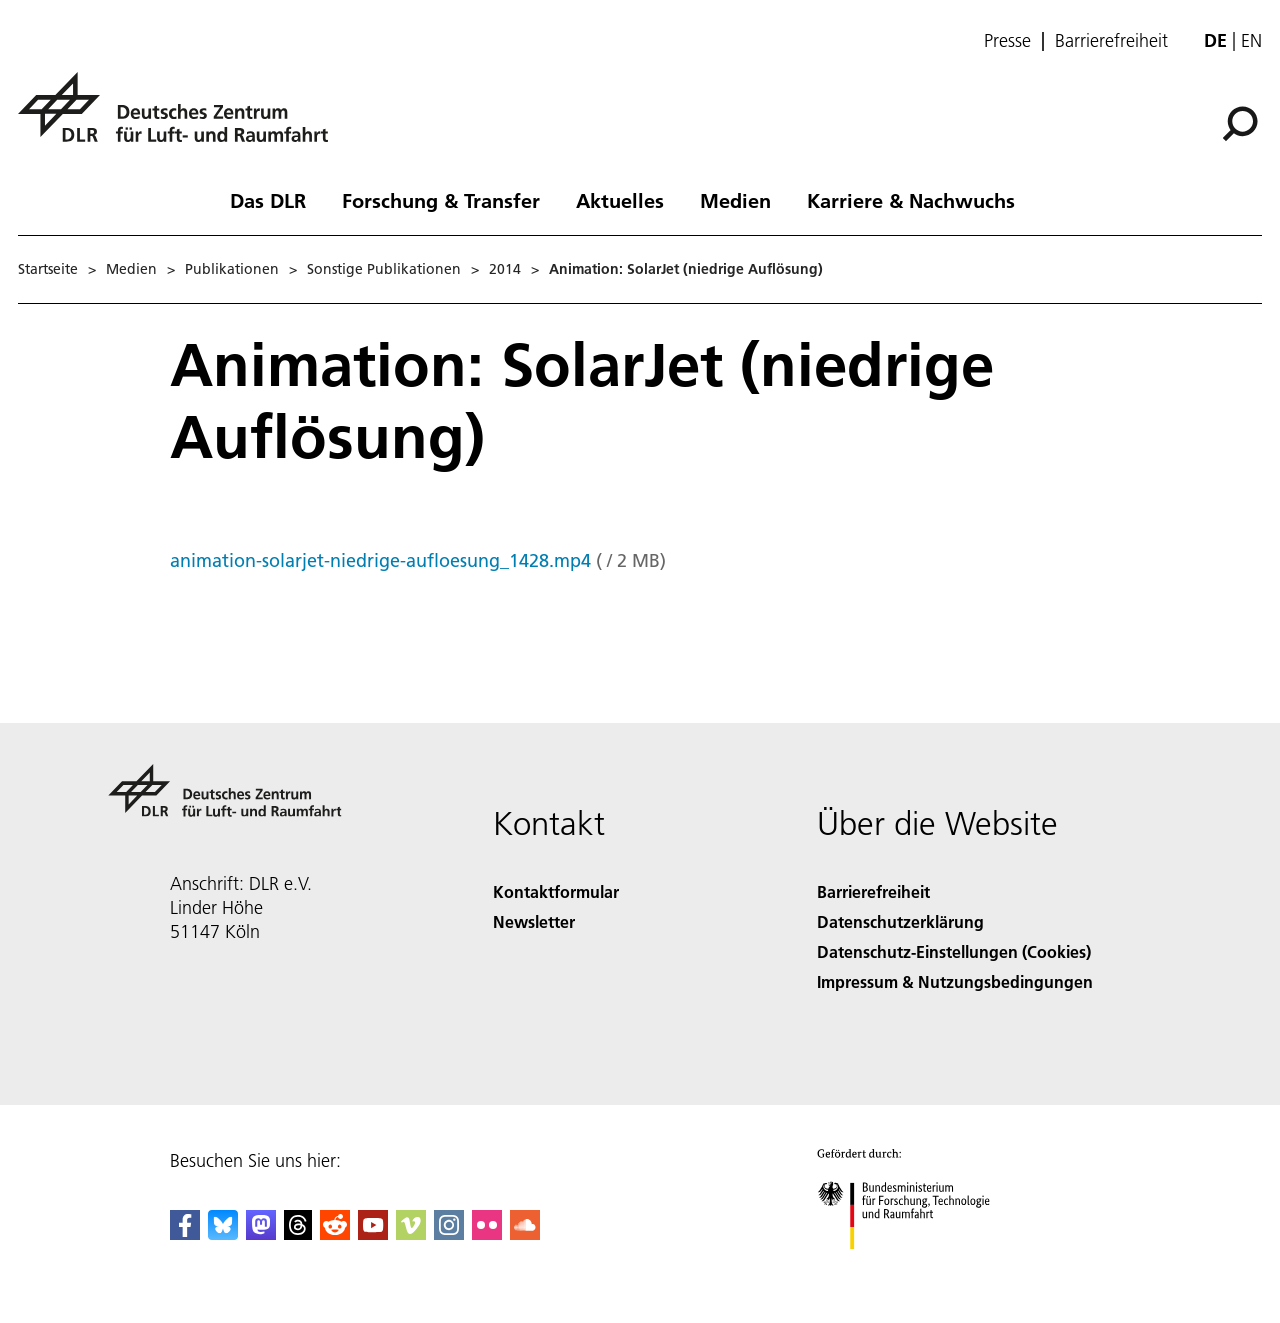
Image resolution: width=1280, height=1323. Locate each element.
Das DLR (268, 200)
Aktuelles (620, 200)
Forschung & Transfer (441, 200)
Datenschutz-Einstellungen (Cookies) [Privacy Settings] (954, 951)
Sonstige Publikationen (384, 269)
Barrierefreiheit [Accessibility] (873, 891)
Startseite (48, 269)
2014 (505, 269)
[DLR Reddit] (335, 1233)
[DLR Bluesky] (223, 1233)
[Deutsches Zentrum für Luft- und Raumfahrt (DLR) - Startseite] (181, 118)
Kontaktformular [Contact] (556, 891)
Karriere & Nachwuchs (911, 200)
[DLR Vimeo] (411, 1233)
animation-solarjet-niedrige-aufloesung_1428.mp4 (380, 560)
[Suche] (1240, 124)
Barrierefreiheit (1111, 41)
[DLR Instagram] (449, 1233)
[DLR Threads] (298, 1233)
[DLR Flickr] (487, 1233)
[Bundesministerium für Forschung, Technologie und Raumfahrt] (914, 1266)
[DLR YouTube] (373, 1233)
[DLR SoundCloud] (525, 1233)
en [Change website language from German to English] (1251, 40)
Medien (735, 200)
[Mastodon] (261, 1233)
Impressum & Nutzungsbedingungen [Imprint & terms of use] (955, 981)
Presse (1007, 41)
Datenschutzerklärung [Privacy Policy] (900, 921)
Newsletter (534, 921)
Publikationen (232, 269)
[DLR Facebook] (185, 1233)
